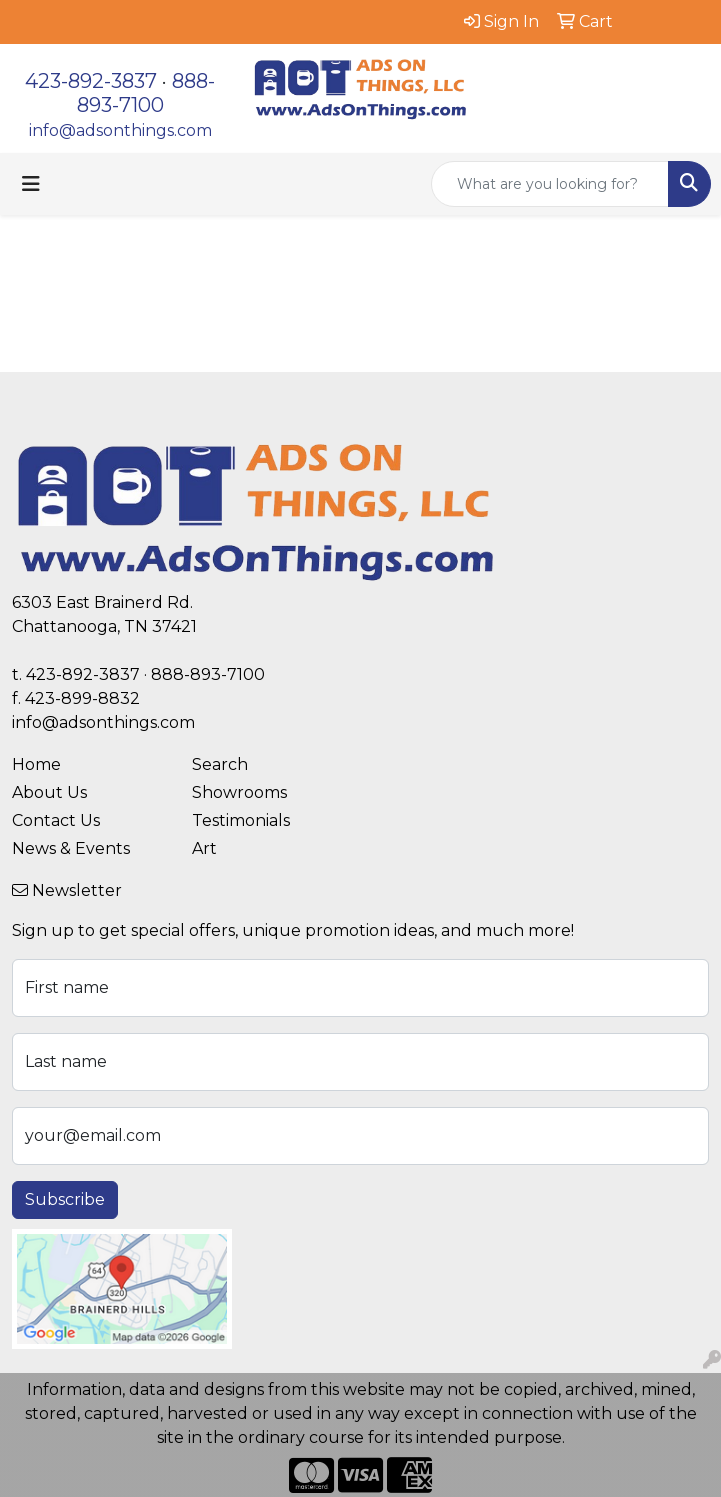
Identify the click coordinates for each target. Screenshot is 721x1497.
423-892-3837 (91, 81)
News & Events (71, 848)
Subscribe (65, 1199)
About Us (49, 792)
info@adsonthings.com (120, 130)
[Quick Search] (550, 184)
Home (36, 764)
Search (220, 764)
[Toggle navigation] (31, 184)
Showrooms (239, 792)
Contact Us (56, 820)
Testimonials (241, 820)
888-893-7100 (146, 93)
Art (204, 848)
